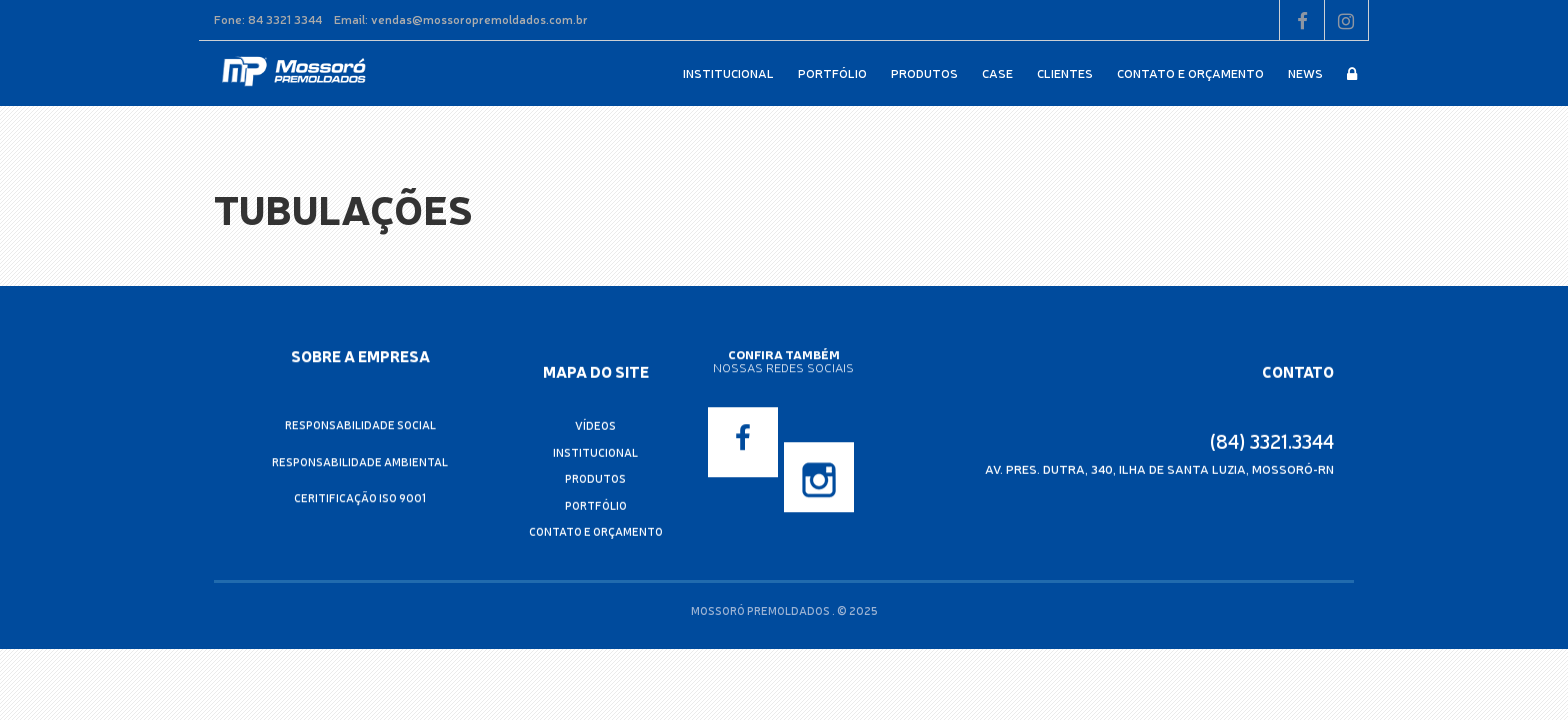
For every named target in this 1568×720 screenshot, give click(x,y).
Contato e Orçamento (1190, 73)
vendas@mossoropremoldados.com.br (479, 19)
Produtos (924, 73)
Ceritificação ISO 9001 (360, 497)
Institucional (728, 73)
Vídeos (595, 426)
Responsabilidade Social (360, 424)
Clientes (1065, 73)
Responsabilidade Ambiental (360, 460)
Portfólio (832, 73)
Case (997, 73)
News (1305, 73)
